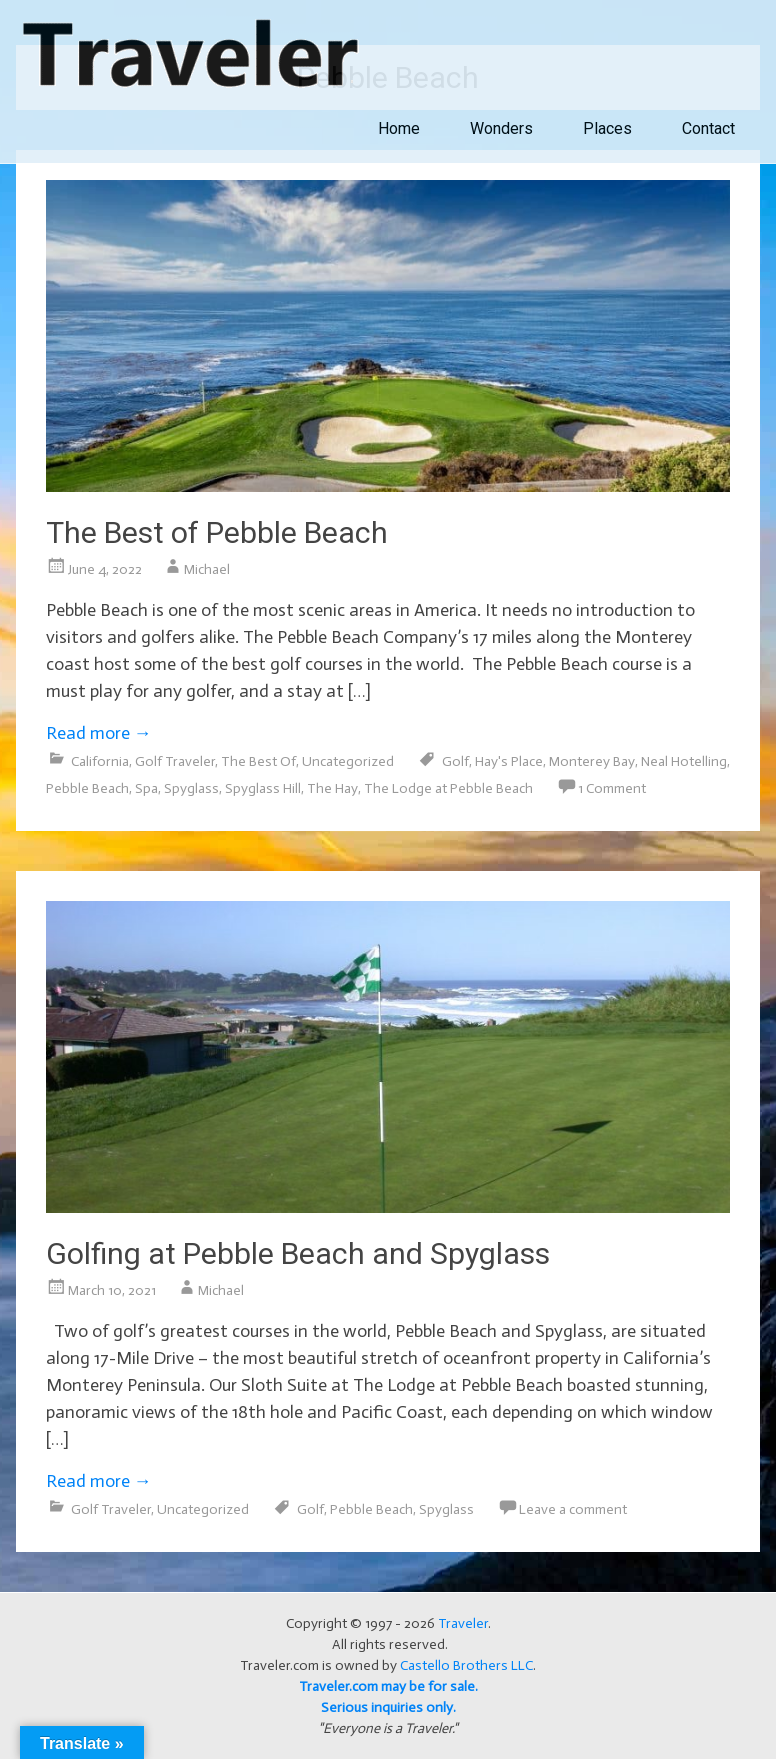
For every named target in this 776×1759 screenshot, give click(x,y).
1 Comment (612, 788)
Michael (207, 569)
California (100, 761)
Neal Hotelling (684, 761)
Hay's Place (509, 761)
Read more (99, 733)
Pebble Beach (87, 788)
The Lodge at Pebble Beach (448, 788)
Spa (146, 788)
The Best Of (258, 761)
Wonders (501, 128)
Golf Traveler (175, 761)
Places (607, 128)
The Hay (332, 788)
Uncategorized (348, 761)
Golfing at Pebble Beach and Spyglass (298, 1253)
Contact (708, 128)
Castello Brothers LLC (466, 1665)
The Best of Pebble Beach (217, 532)
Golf (455, 761)
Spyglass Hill (263, 788)
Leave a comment (573, 1509)
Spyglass (191, 788)
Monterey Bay (592, 761)
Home (399, 128)
